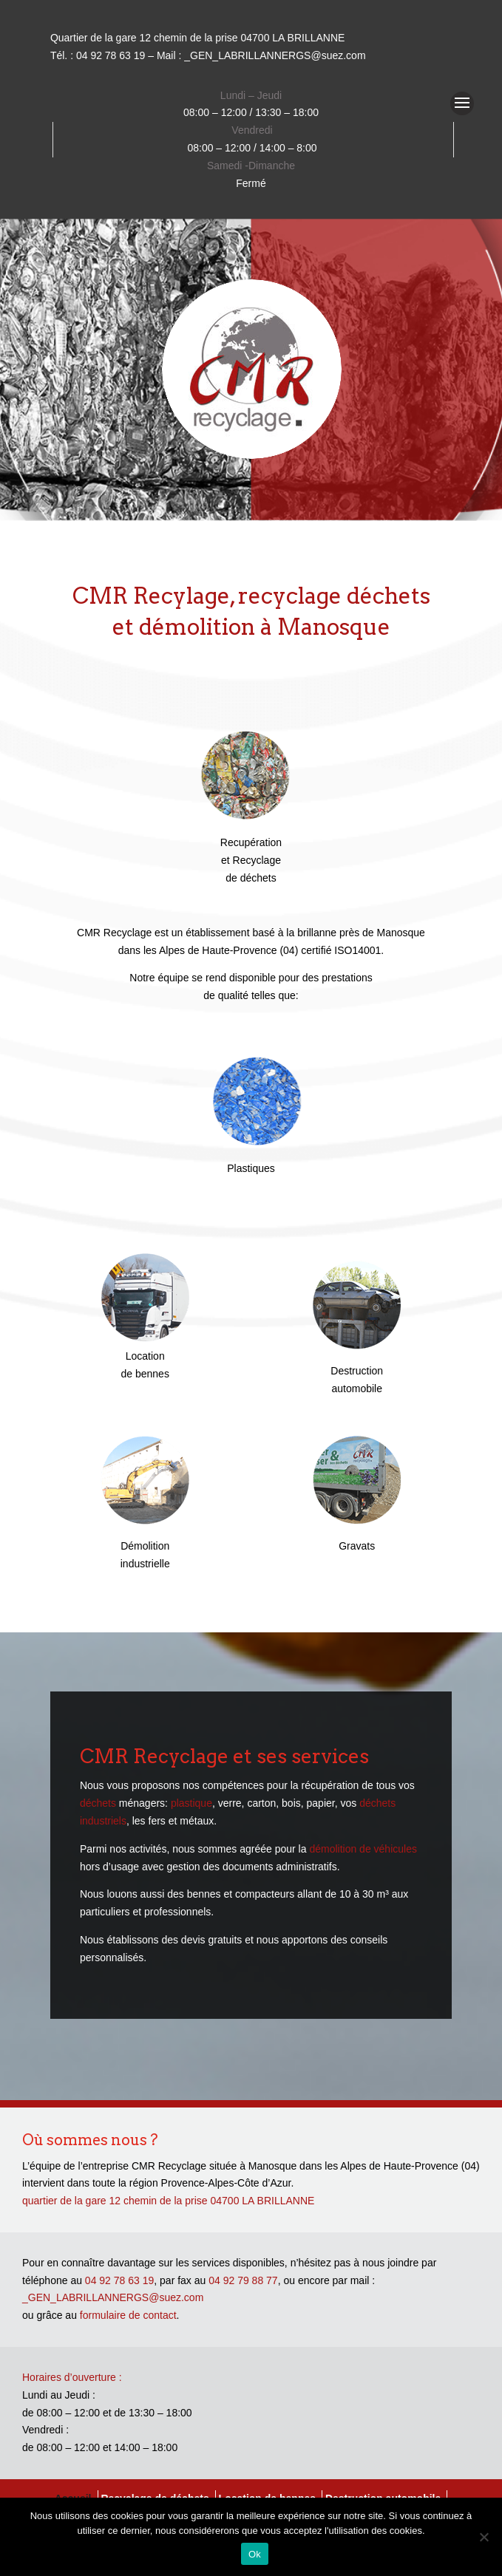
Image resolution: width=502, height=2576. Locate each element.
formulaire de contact (128, 2315)
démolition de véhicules (363, 1849)
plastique (191, 1803)
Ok (254, 2554)
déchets (98, 1803)
